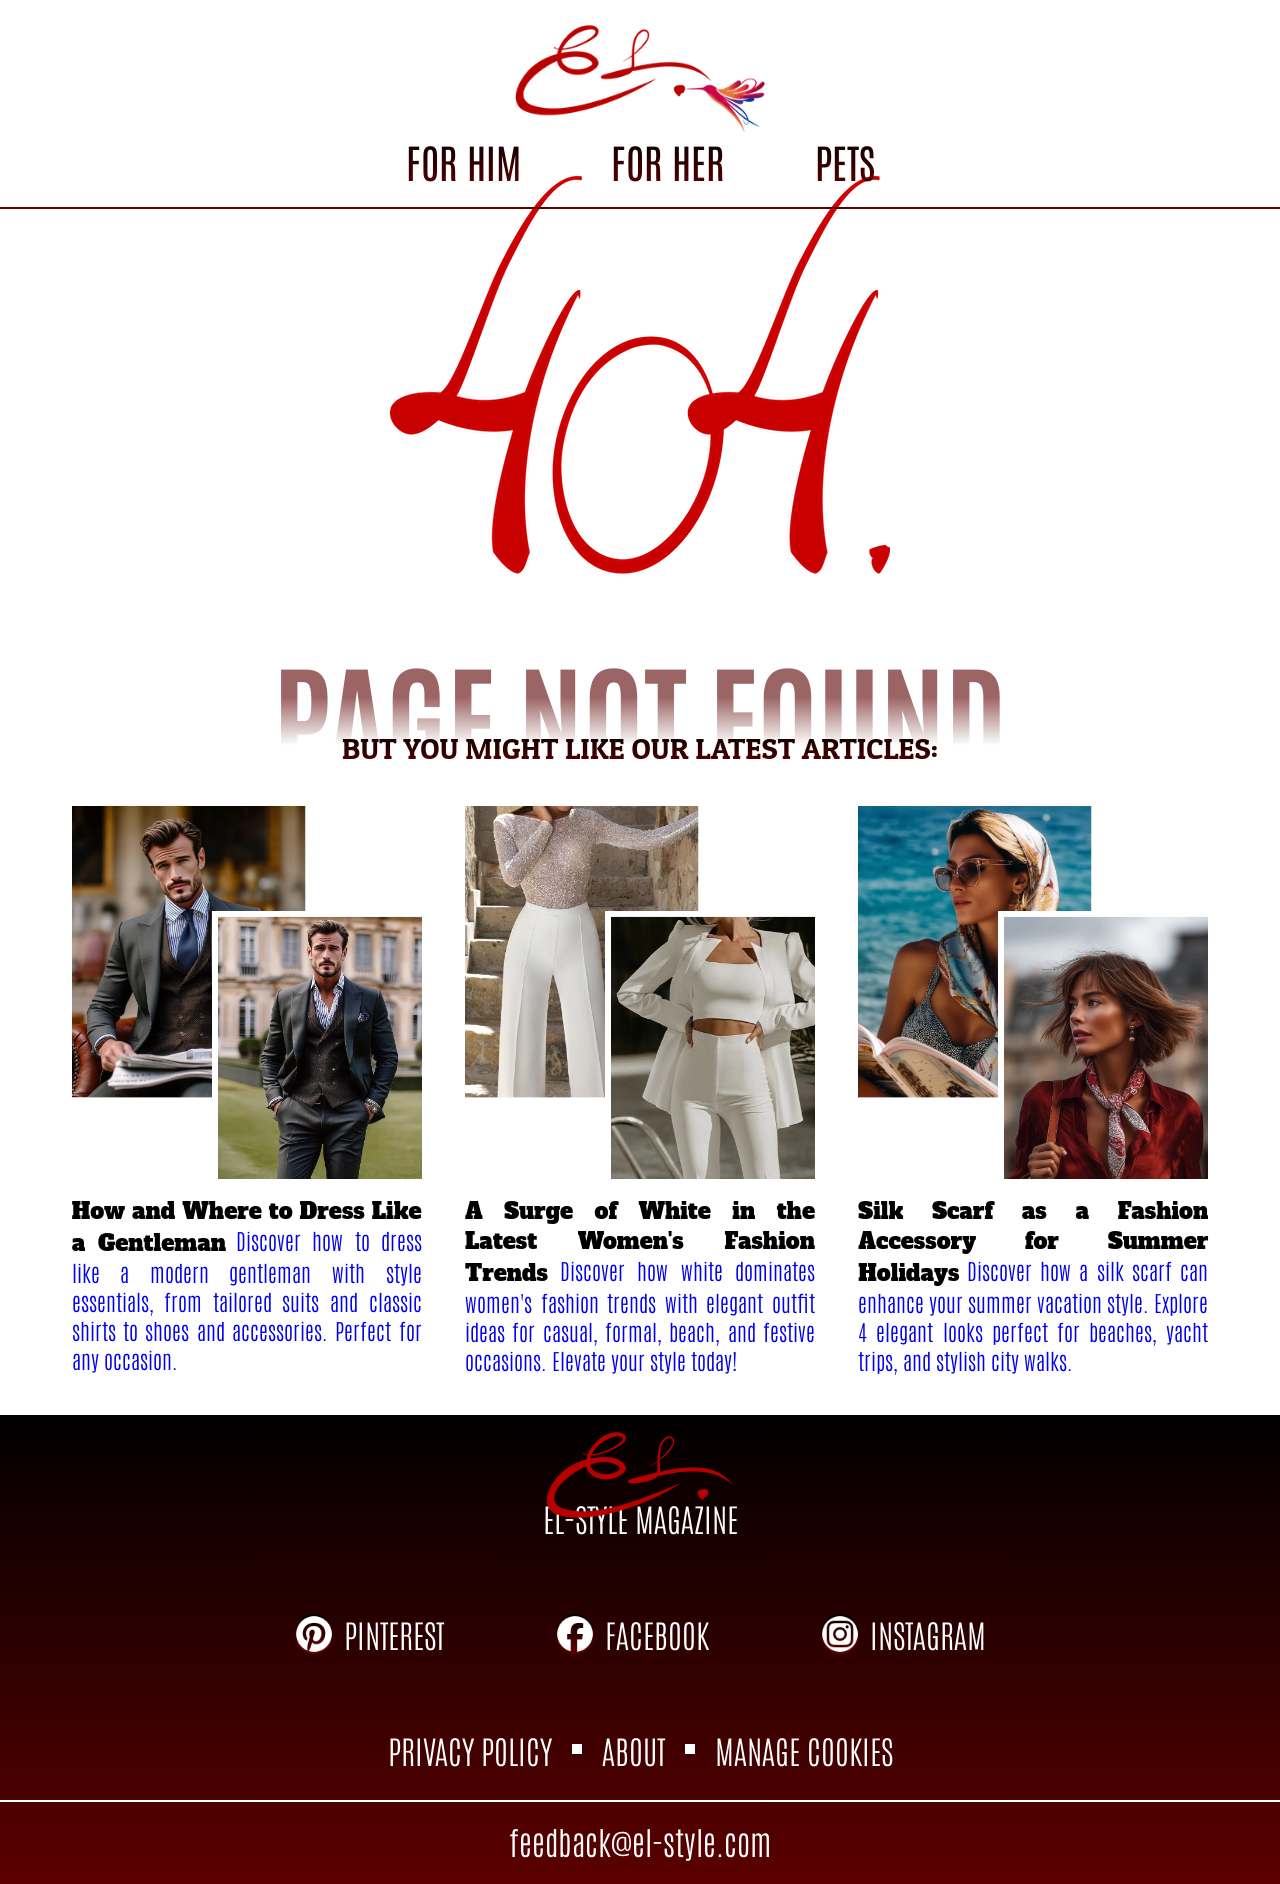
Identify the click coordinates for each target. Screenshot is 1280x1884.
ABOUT (633, 1749)
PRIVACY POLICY (470, 1749)
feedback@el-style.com (640, 1840)
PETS (845, 161)
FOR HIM (463, 161)
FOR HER (667, 161)
